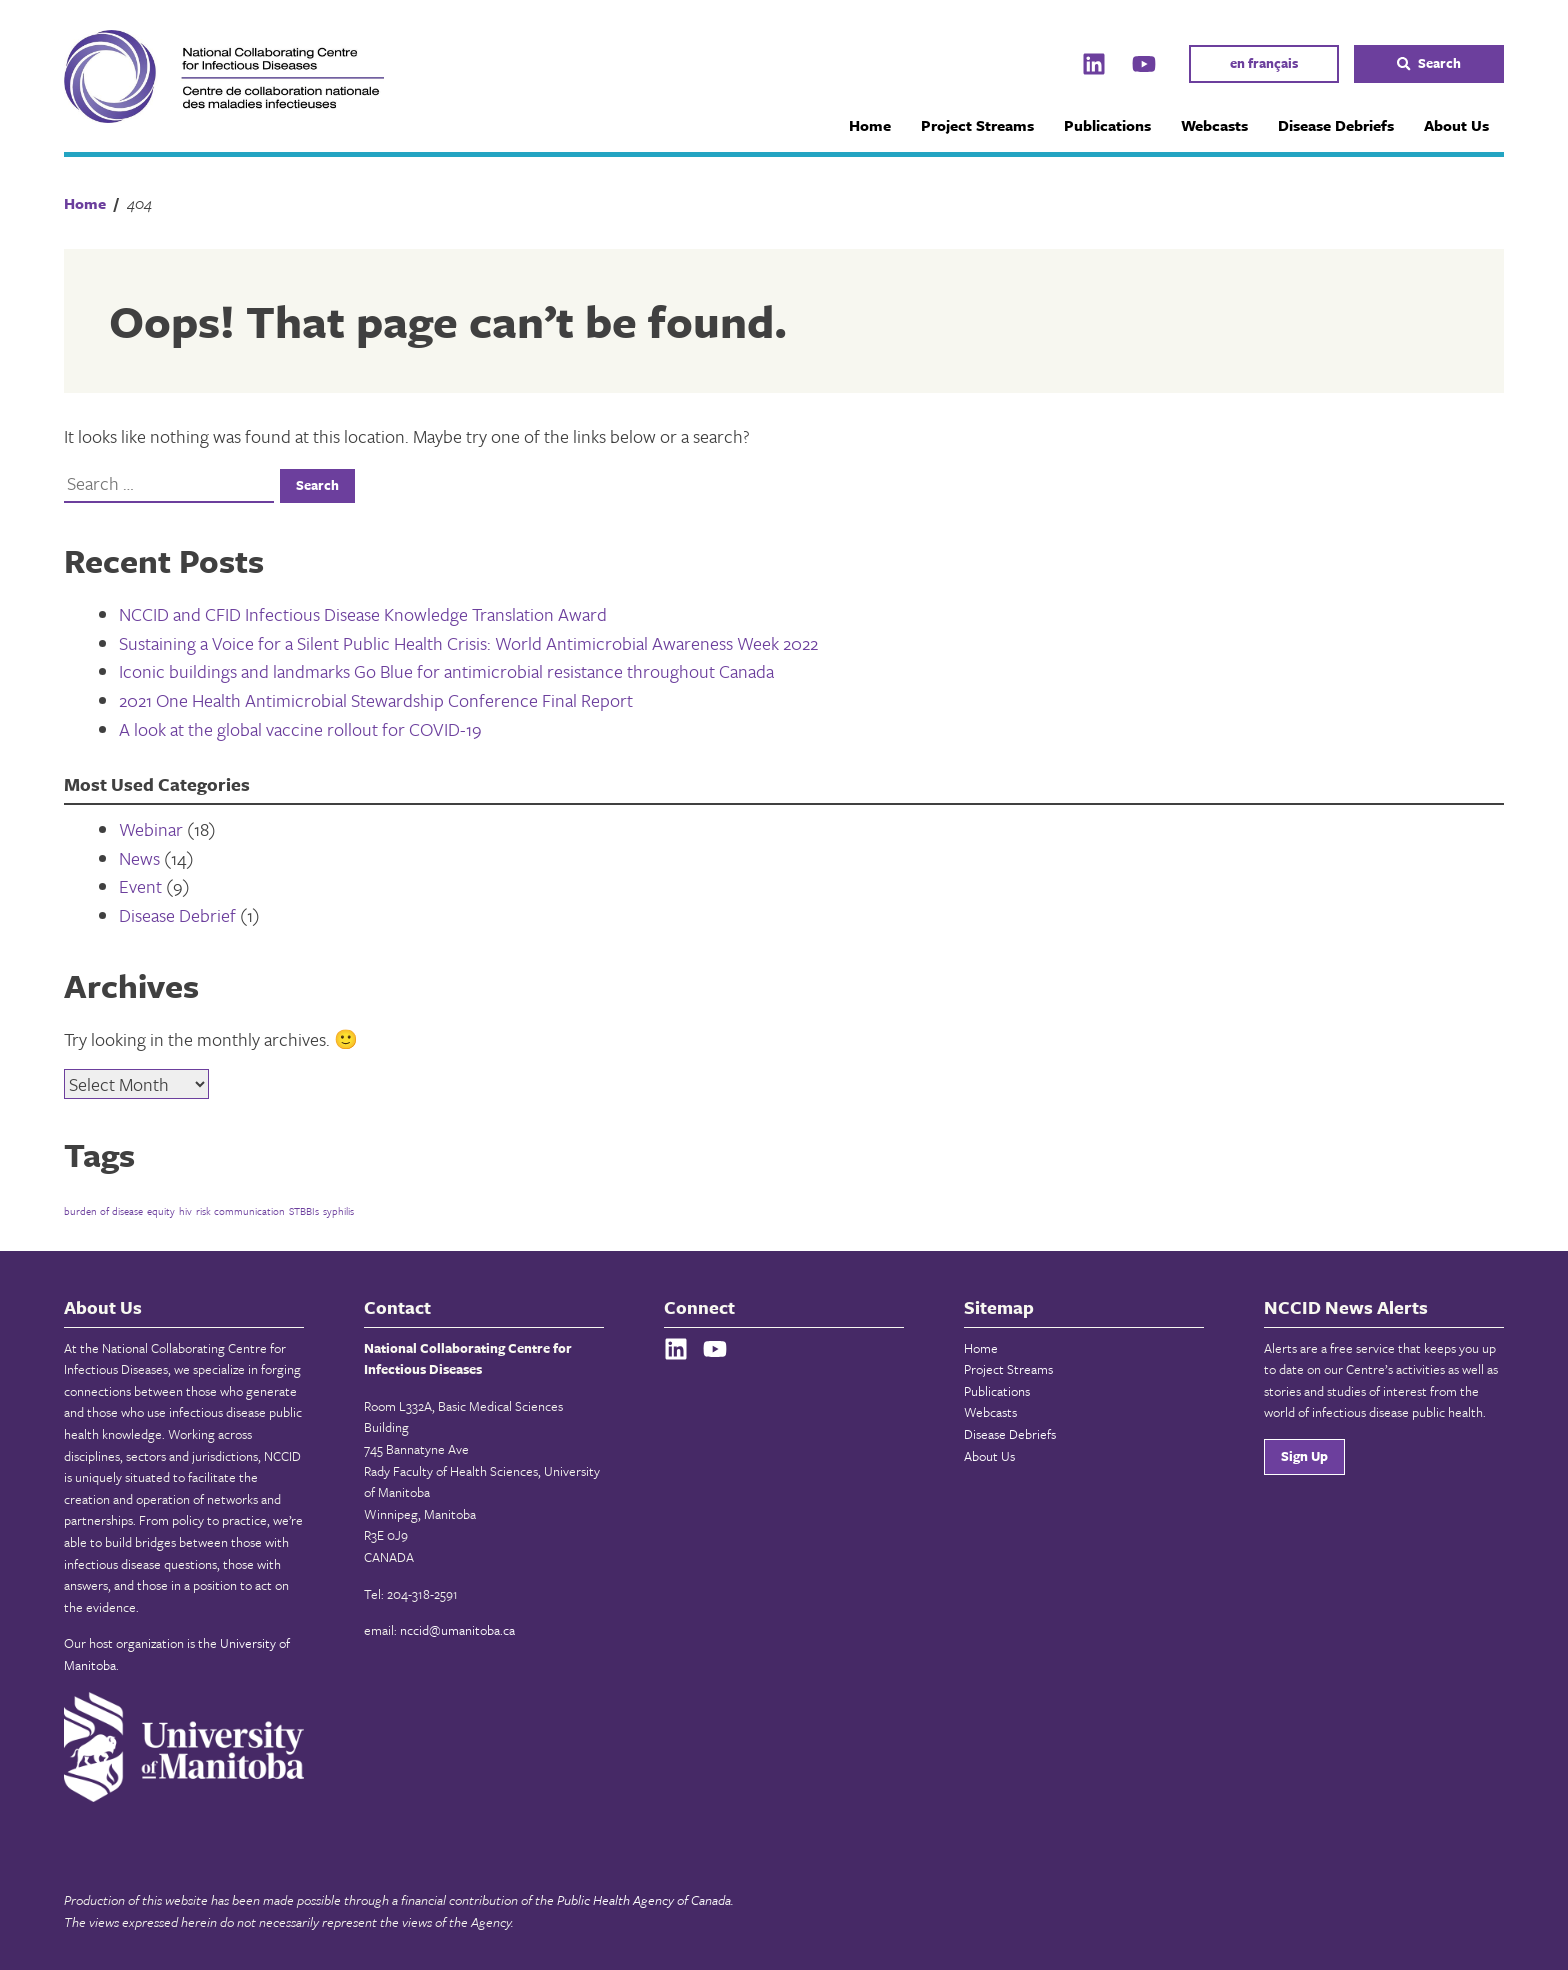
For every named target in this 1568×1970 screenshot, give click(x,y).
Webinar (151, 829)
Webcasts (1214, 125)
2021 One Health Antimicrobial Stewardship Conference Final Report (376, 700)
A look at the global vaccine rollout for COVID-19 (300, 729)
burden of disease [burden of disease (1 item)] (103, 1211)
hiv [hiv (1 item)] (185, 1211)
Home (870, 125)
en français (1264, 63)
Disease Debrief (177, 915)
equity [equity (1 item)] (161, 1211)
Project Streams (977, 125)
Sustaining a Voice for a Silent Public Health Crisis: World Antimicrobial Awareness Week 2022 (468, 643)
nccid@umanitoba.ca (457, 1630)
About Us (1456, 125)
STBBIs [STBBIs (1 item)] (304, 1211)
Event (140, 886)
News (139, 858)
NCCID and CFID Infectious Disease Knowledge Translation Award (363, 614)
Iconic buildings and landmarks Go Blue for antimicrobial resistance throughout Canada (446, 671)
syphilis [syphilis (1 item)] (338, 1211)
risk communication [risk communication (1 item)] (240, 1211)
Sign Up (1304, 1456)
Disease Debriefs (1336, 125)
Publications (1107, 125)
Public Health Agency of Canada (644, 1900)
